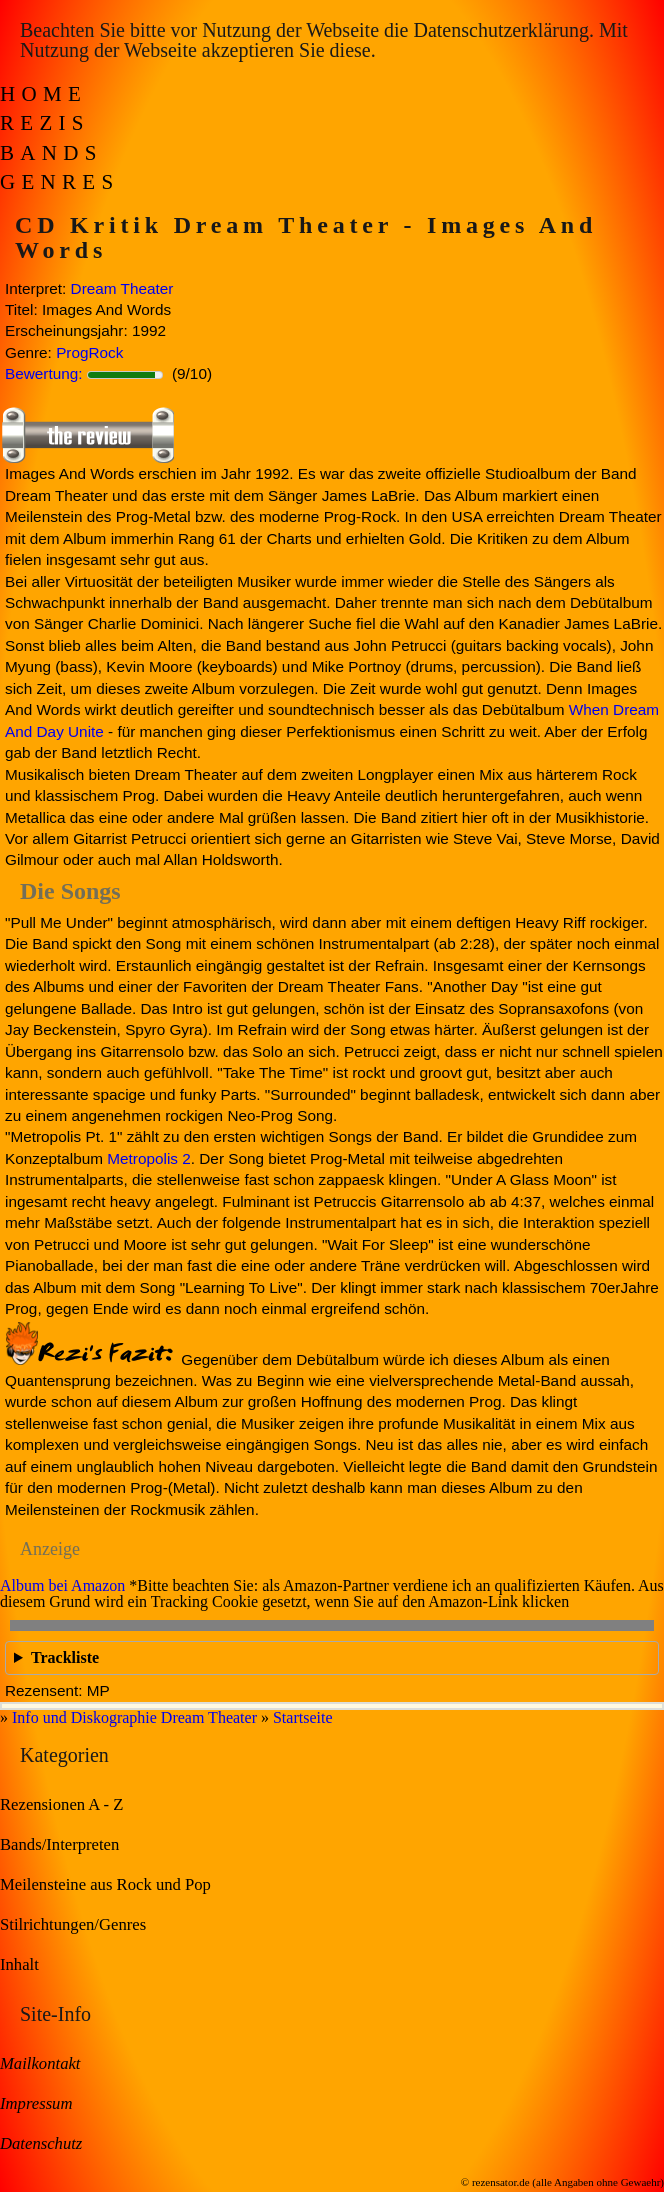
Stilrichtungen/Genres (73, 1924)
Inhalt (19, 1964)
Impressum (36, 2103)
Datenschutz (41, 2143)
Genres (59, 182)
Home (43, 94)
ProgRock (89, 352)
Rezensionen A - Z (62, 1804)
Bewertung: (44, 373)
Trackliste (65, 1657)
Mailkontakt (40, 2063)
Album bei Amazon (62, 1585)
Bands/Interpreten (59, 1844)
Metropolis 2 (149, 1158)
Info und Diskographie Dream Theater (134, 1717)
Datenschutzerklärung (500, 30)
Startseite (303, 1717)
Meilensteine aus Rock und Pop (105, 1884)
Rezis (45, 123)
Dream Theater (122, 288)
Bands (51, 153)
